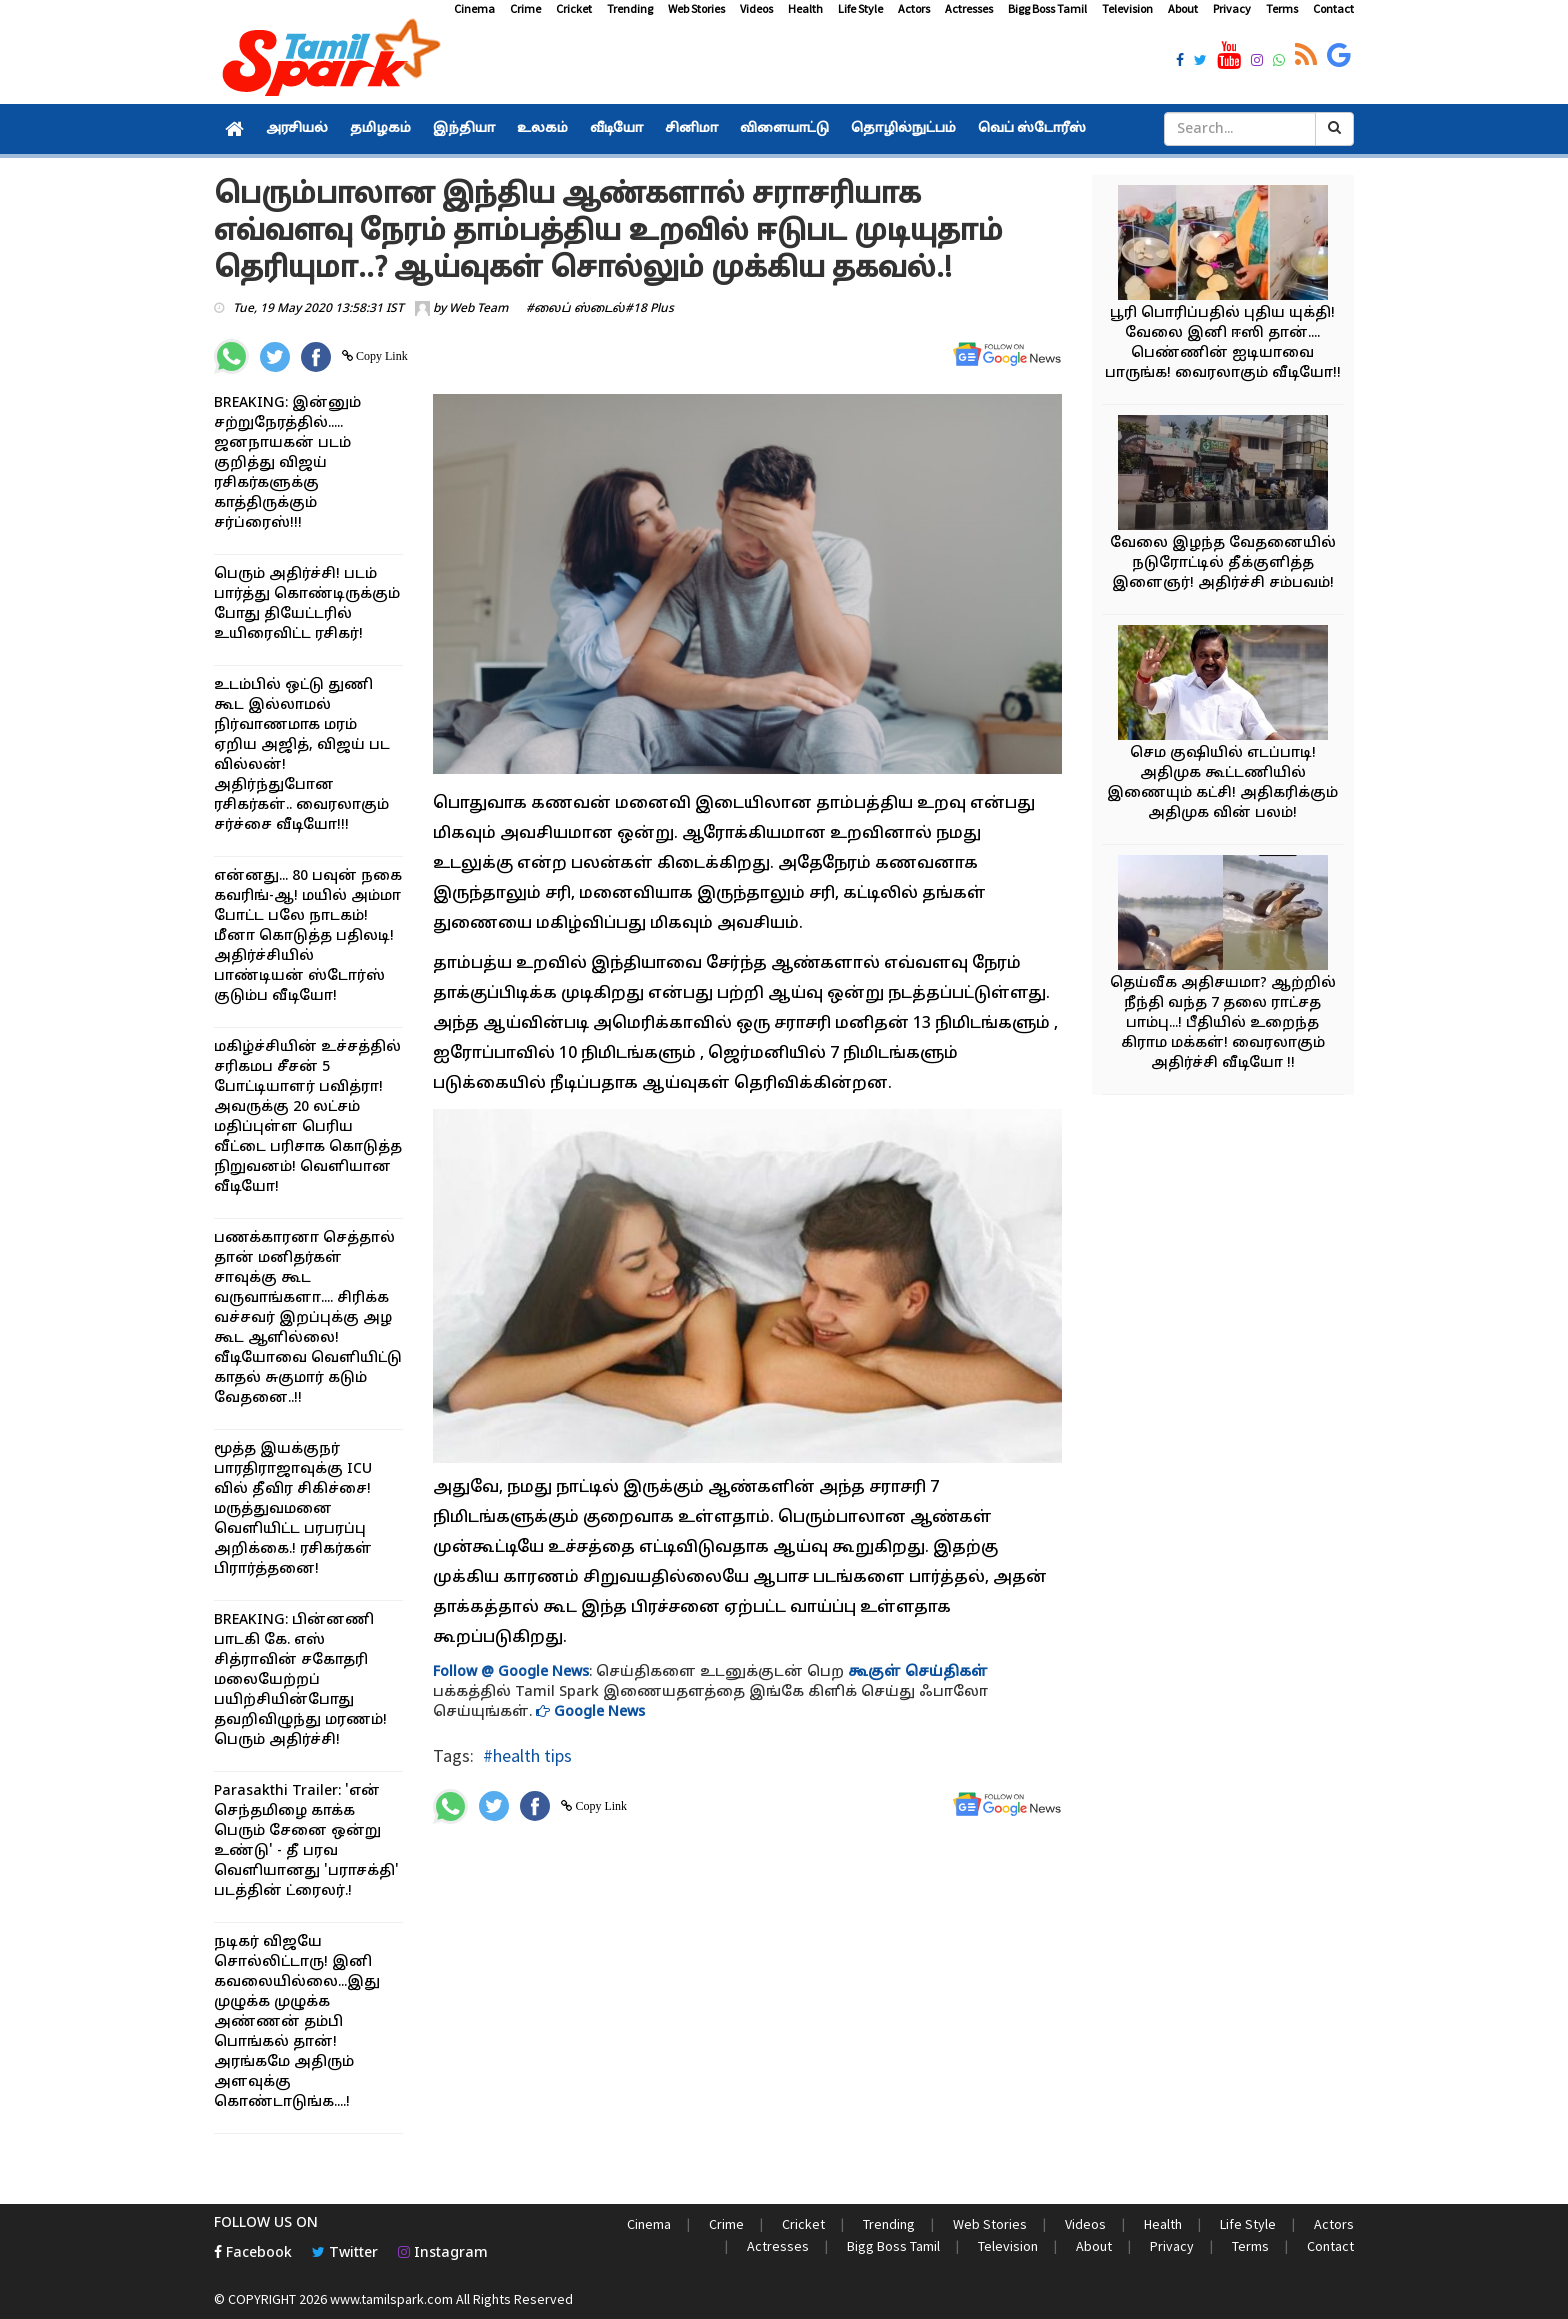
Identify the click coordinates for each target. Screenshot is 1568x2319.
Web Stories (696, 8)
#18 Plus (649, 309)
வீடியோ (616, 129)
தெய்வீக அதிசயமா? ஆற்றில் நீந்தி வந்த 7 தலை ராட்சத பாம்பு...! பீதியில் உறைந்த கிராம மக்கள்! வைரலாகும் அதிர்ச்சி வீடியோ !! (1223, 1023)
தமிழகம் (380, 129)
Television (1127, 8)
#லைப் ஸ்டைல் (575, 309)
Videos (756, 8)
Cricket (574, 8)
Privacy (1232, 8)
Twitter (345, 2253)
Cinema (474, 8)
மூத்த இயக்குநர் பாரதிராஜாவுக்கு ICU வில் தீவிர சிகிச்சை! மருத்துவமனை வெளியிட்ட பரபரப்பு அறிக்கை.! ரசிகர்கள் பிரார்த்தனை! (293, 1509)
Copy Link (380, 356)
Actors (914, 8)
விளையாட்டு (784, 129)
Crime (525, 8)
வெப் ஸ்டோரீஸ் (1032, 129)
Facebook (253, 2253)
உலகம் (542, 129)
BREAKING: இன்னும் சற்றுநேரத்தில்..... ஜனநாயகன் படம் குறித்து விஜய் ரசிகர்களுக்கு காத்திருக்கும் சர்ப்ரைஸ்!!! (287, 463)
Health (805, 8)
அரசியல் (297, 129)
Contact (1333, 8)
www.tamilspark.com (391, 2299)
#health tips (527, 1755)
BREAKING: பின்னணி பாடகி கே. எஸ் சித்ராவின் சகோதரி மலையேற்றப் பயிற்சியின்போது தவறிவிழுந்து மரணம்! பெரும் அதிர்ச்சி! (300, 1680)
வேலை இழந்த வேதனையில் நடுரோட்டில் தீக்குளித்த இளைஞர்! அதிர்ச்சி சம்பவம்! (1223, 563)
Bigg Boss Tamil (1047, 8)
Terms (1282, 8)
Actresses (969, 8)
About (1183, 8)
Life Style (860, 8)
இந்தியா (464, 129)
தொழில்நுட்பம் (903, 129)
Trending (630, 8)
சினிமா (691, 129)
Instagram (443, 2253)
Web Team (478, 309)
